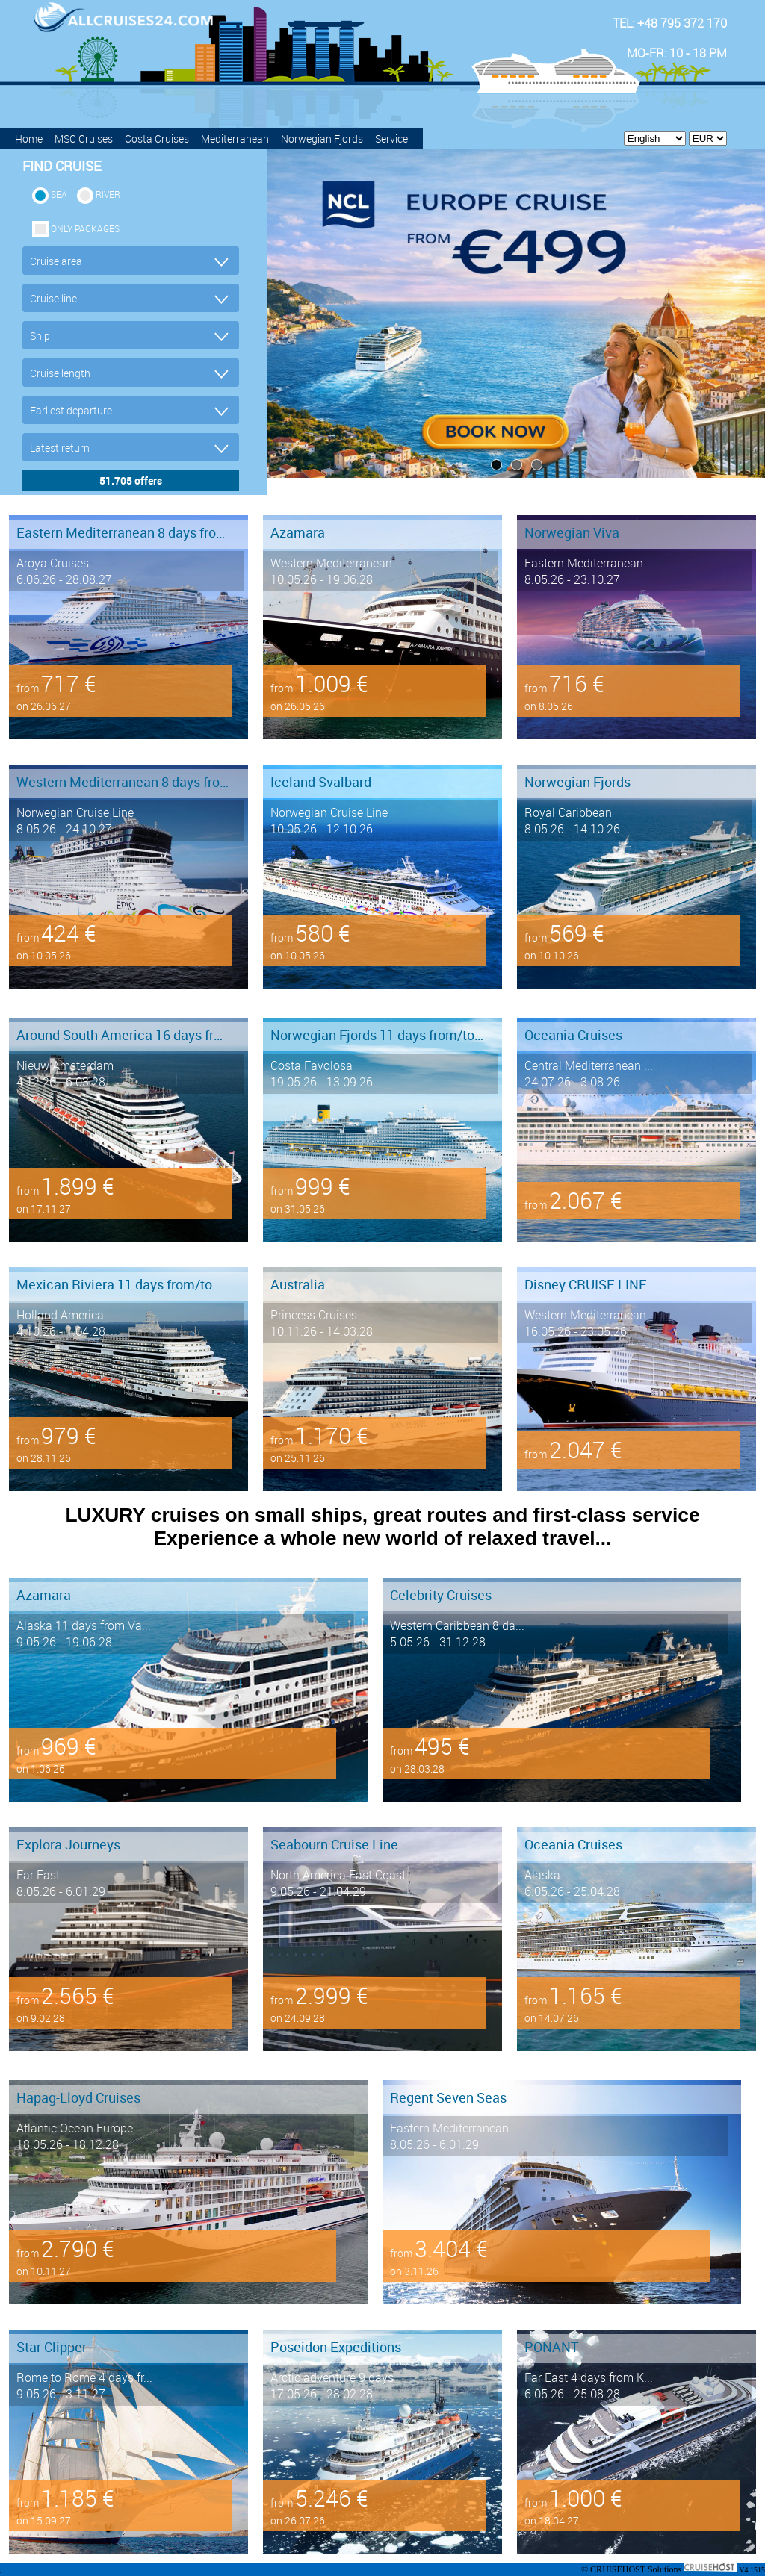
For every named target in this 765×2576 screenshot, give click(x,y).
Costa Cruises (157, 138)
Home (29, 138)
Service (391, 138)
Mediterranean (235, 138)
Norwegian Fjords (322, 138)
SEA (59, 194)
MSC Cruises (84, 138)
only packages (85, 228)
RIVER (108, 194)
